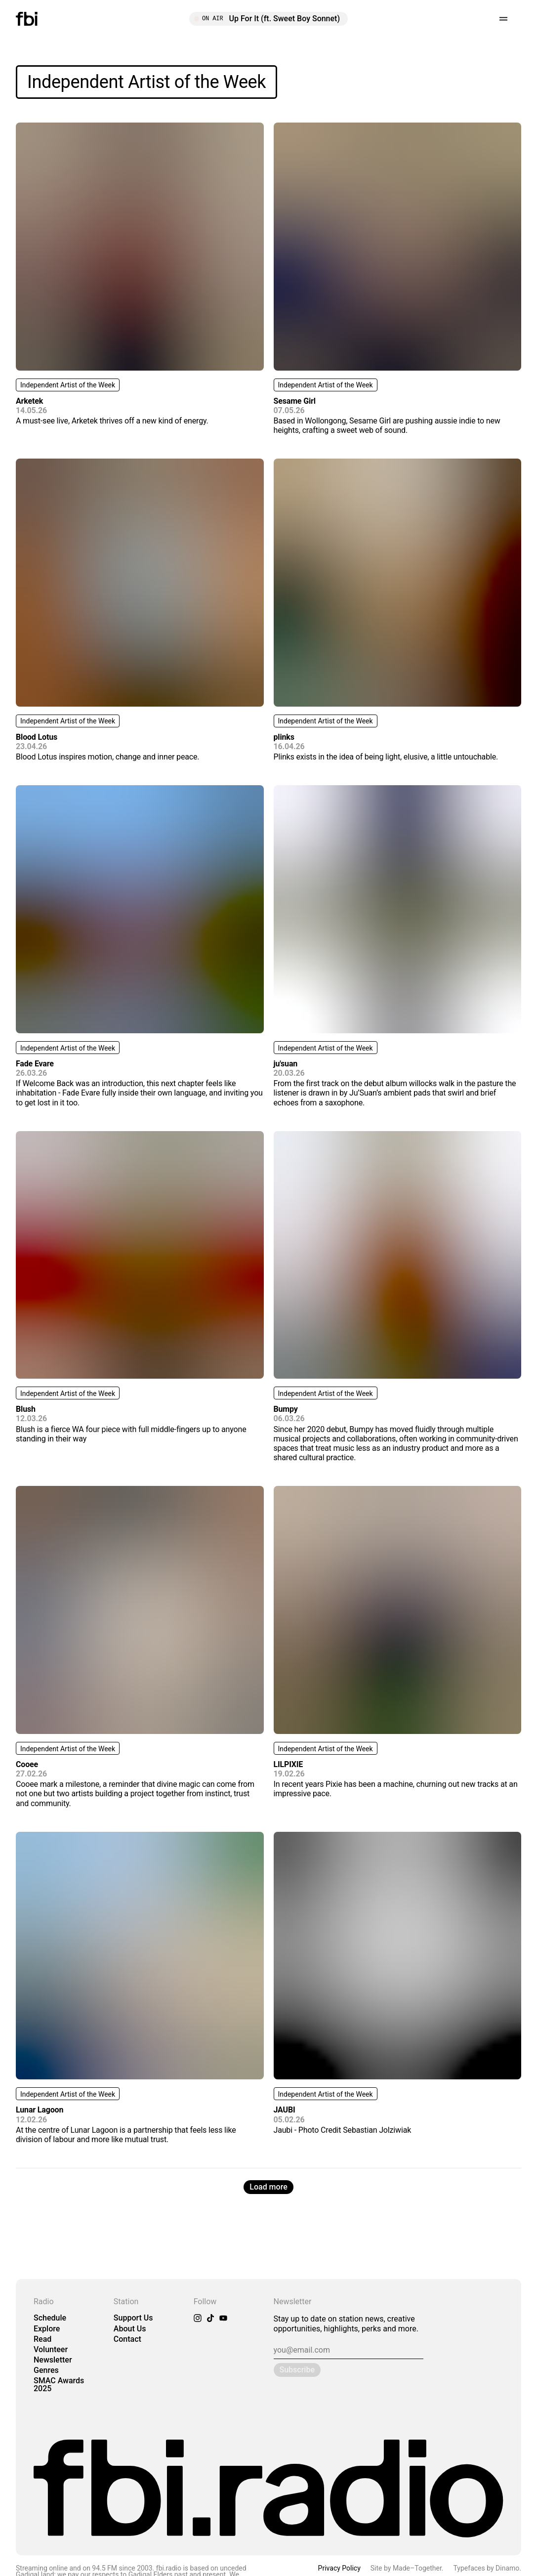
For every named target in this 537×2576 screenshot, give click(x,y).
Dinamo (507, 2568)
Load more (268, 2187)
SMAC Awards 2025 (59, 2384)
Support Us (133, 2318)
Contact (127, 2339)
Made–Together (417, 2568)
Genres (46, 2370)
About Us (130, 2328)
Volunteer (51, 2349)
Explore (47, 2328)
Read (42, 2339)
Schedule (50, 2318)
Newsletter (53, 2360)
